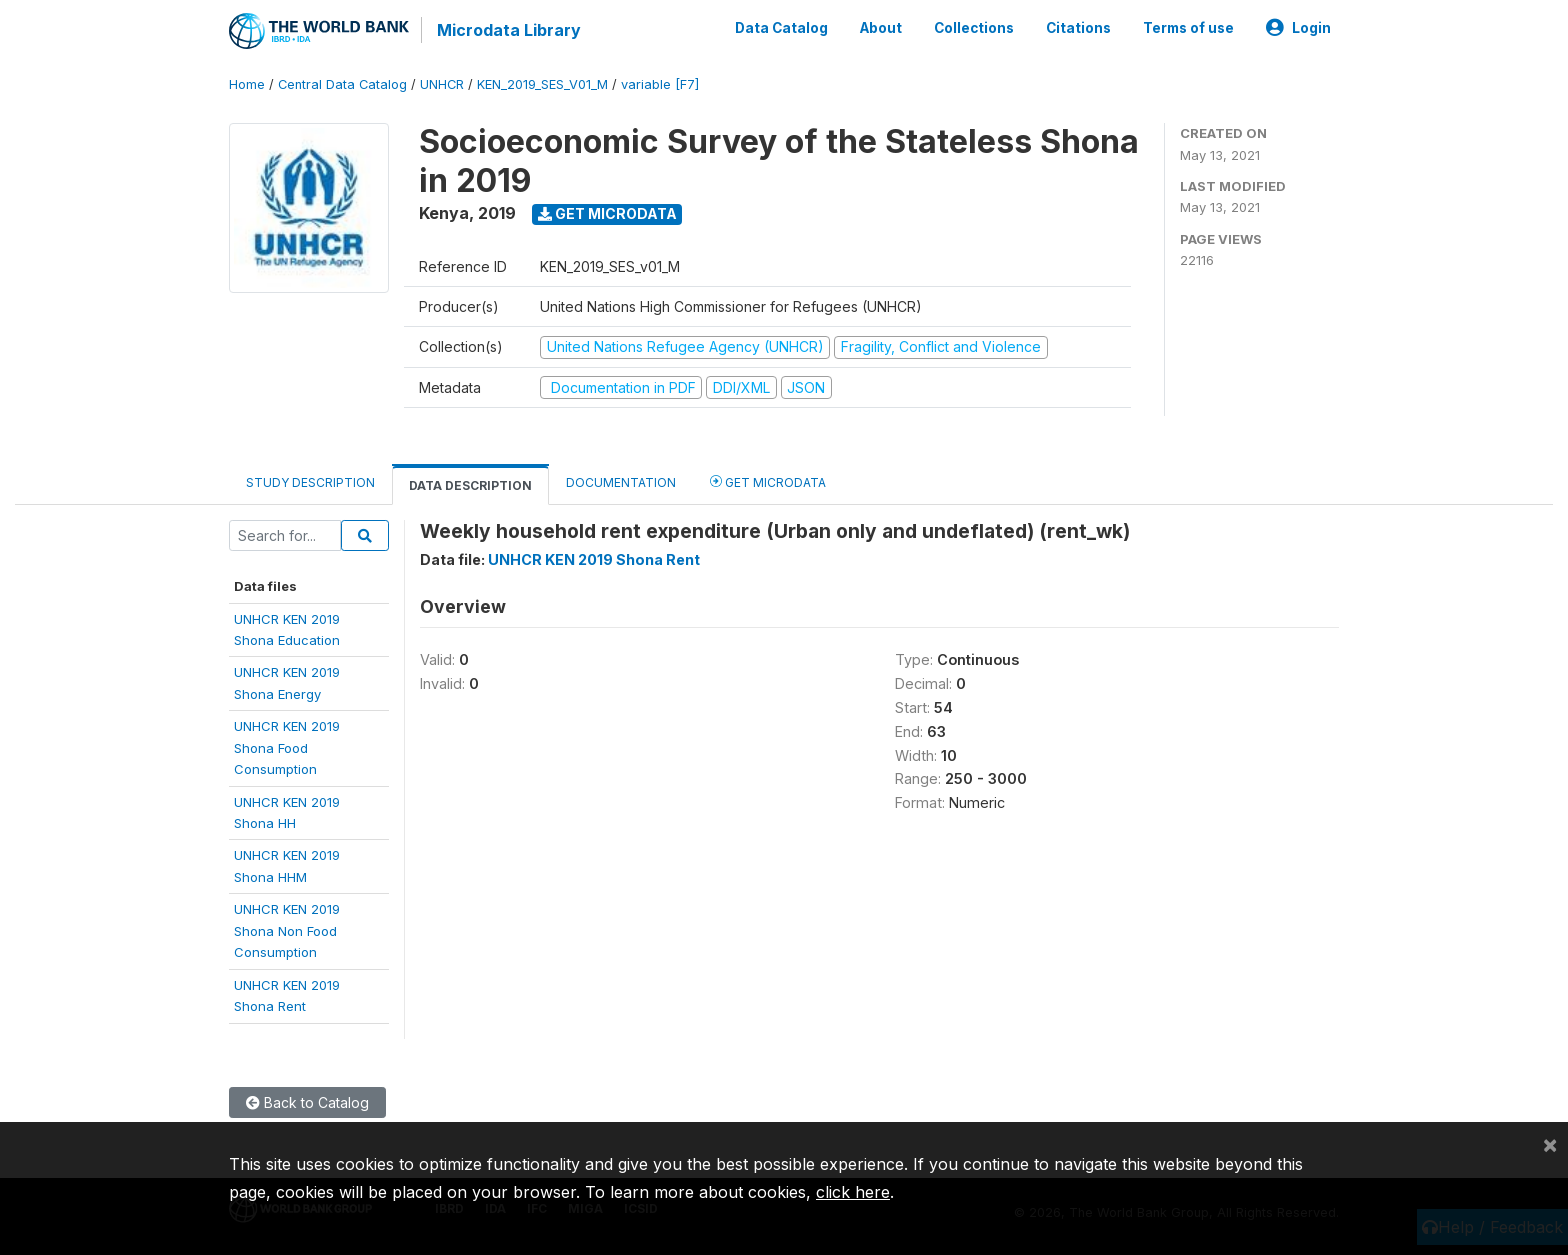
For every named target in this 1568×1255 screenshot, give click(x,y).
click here (853, 1192)
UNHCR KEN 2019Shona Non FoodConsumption (287, 930)
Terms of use (1188, 28)
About (881, 28)
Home (247, 84)
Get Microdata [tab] (768, 481)
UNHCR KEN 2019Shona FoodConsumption (287, 747)
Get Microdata (607, 213)
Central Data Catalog (342, 84)
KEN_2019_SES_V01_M (542, 84)
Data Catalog (781, 28)
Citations (1078, 28)
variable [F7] (660, 84)
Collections (974, 28)
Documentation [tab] (621, 482)
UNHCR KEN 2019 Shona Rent (594, 559)
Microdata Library (509, 30)
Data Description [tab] (470, 485)
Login (1298, 28)
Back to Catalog (307, 1102)
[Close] (1550, 1144)
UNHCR (442, 84)
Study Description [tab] (310, 482)
